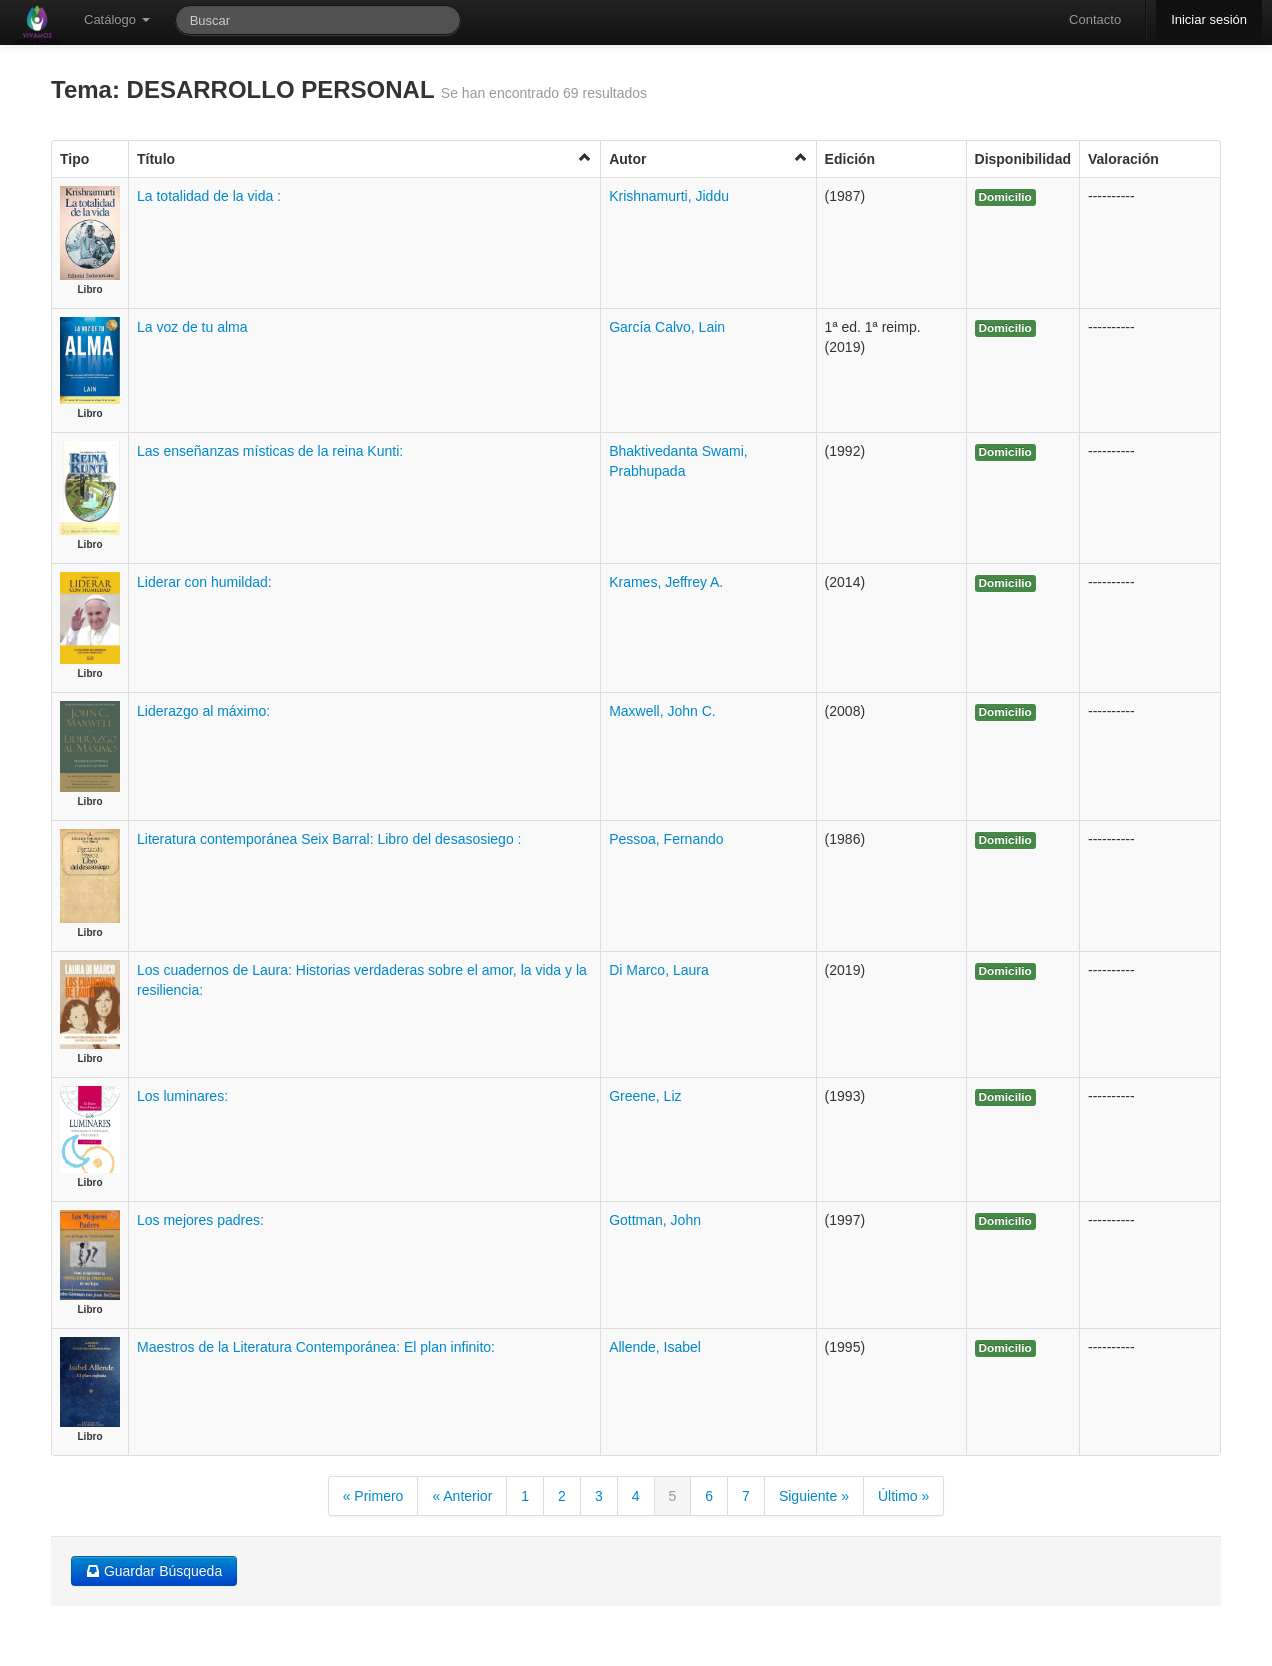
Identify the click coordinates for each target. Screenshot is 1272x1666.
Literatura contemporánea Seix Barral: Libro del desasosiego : (329, 839)
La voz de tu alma (192, 327)
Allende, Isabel (655, 1347)
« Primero (373, 1496)
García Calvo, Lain (667, 327)
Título (364, 158)
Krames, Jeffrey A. (666, 582)
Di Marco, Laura (659, 970)
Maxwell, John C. (662, 711)
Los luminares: (182, 1096)
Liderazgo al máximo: (203, 711)
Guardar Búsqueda (154, 1571)
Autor (708, 158)
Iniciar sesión (1209, 19)
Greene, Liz (645, 1096)
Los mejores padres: (200, 1220)
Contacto (1095, 19)
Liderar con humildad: (204, 582)
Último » (903, 1496)
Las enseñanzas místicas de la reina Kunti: (270, 451)
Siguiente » (814, 1496)
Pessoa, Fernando (666, 839)
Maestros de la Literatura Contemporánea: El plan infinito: (316, 1347)
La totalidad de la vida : (209, 196)
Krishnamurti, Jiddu (669, 196)
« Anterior (462, 1496)
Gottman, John (655, 1220)
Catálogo (117, 19)
